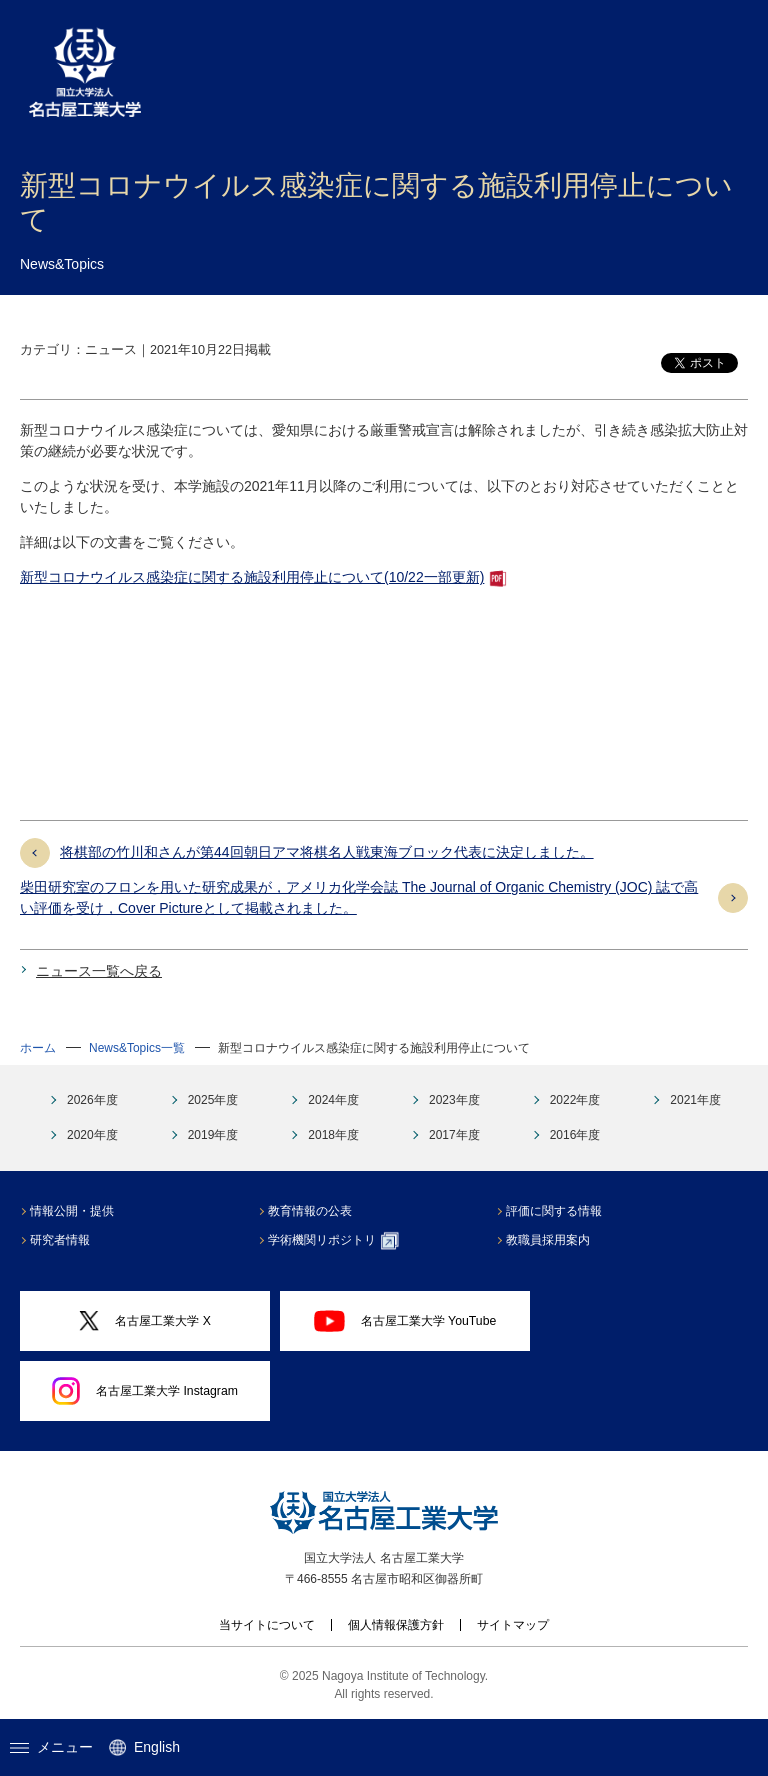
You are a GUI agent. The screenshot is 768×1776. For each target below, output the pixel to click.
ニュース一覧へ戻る (99, 971)
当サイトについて (267, 1625)
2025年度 (213, 1100)
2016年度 (575, 1135)
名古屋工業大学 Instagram (145, 1391)
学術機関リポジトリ (335, 1241)
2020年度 (92, 1135)
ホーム (38, 1048)
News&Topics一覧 (137, 1048)
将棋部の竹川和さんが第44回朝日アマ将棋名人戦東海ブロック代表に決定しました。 (327, 852)
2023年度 (454, 1100)
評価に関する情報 (556, 1211)
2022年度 (575, 1100)
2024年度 (333, 1100)
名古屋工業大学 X (145, 1321)
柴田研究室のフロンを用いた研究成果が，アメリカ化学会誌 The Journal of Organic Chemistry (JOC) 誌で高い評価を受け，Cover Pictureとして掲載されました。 (359, 897)
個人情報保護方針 (396, 1625)
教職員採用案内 (550, 1240)
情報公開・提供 (74, 1211)
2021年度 (695, 1100)
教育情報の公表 (312, 1211)
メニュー (51, 1747)
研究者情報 (62, 1240)
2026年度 (92, 1100)
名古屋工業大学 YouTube (405, 1321)
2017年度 (454, 1135)
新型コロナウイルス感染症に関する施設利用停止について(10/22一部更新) (252, 577)
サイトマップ (513, 1625)
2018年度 (333, 1135)
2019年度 (213, 1135)
